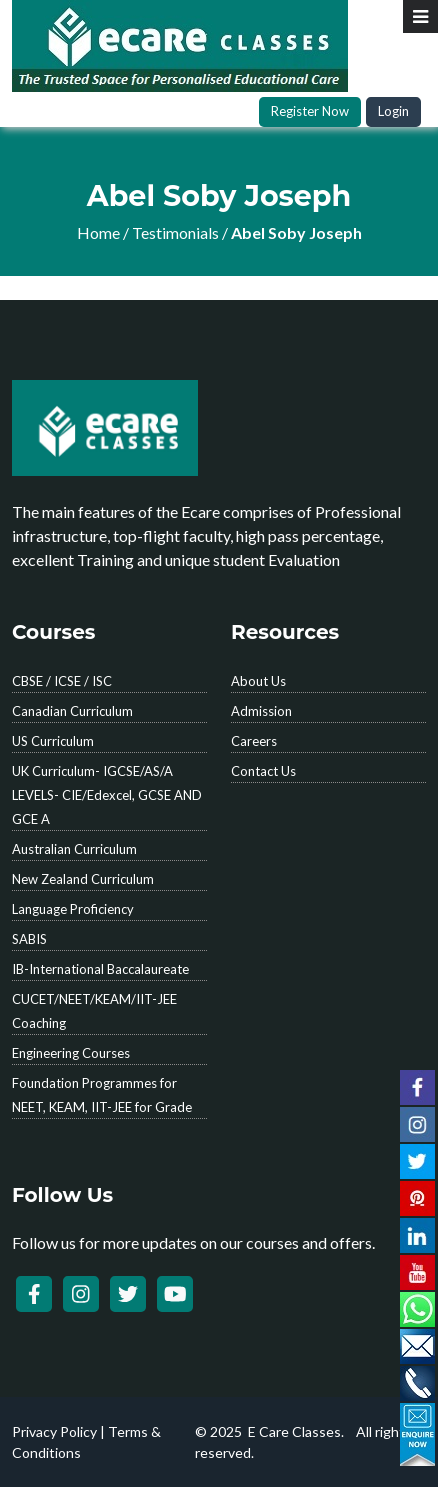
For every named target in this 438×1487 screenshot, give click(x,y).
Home (98, 232)
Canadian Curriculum (72, 711)
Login (393, 111)
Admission (261, 711)
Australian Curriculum (74, 849)
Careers (254, 741)
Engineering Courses (71, 1053)
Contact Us (263, 771)
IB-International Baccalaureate (100, 969)
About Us (258, 681)
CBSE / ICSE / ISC (62, 681)
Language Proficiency (73, 909)
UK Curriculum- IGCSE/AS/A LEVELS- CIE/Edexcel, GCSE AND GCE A (107, 795)
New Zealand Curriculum (83, 879)
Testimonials (175, 232)
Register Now (310, 111)
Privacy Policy (54, 1431)
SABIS (29, 939)
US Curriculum (53, 741)
